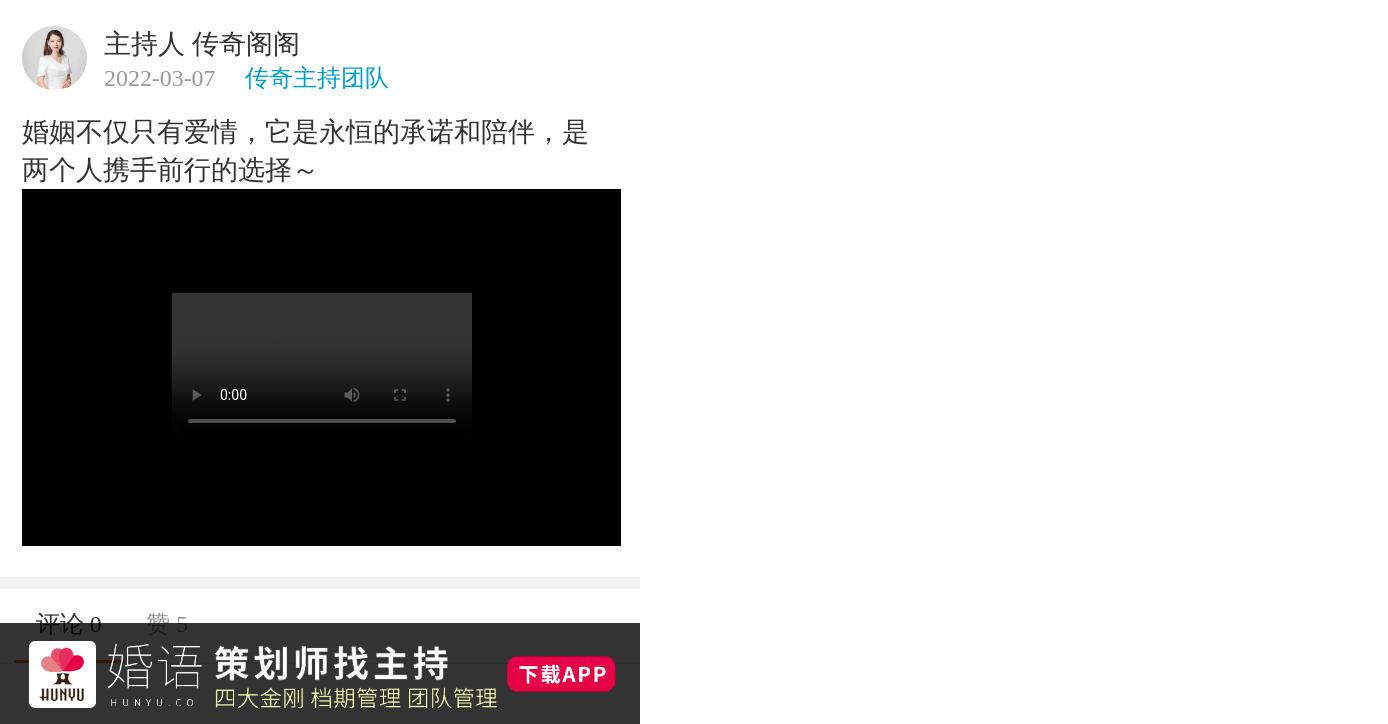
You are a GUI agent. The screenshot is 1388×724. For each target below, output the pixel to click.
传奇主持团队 (317, 78)
